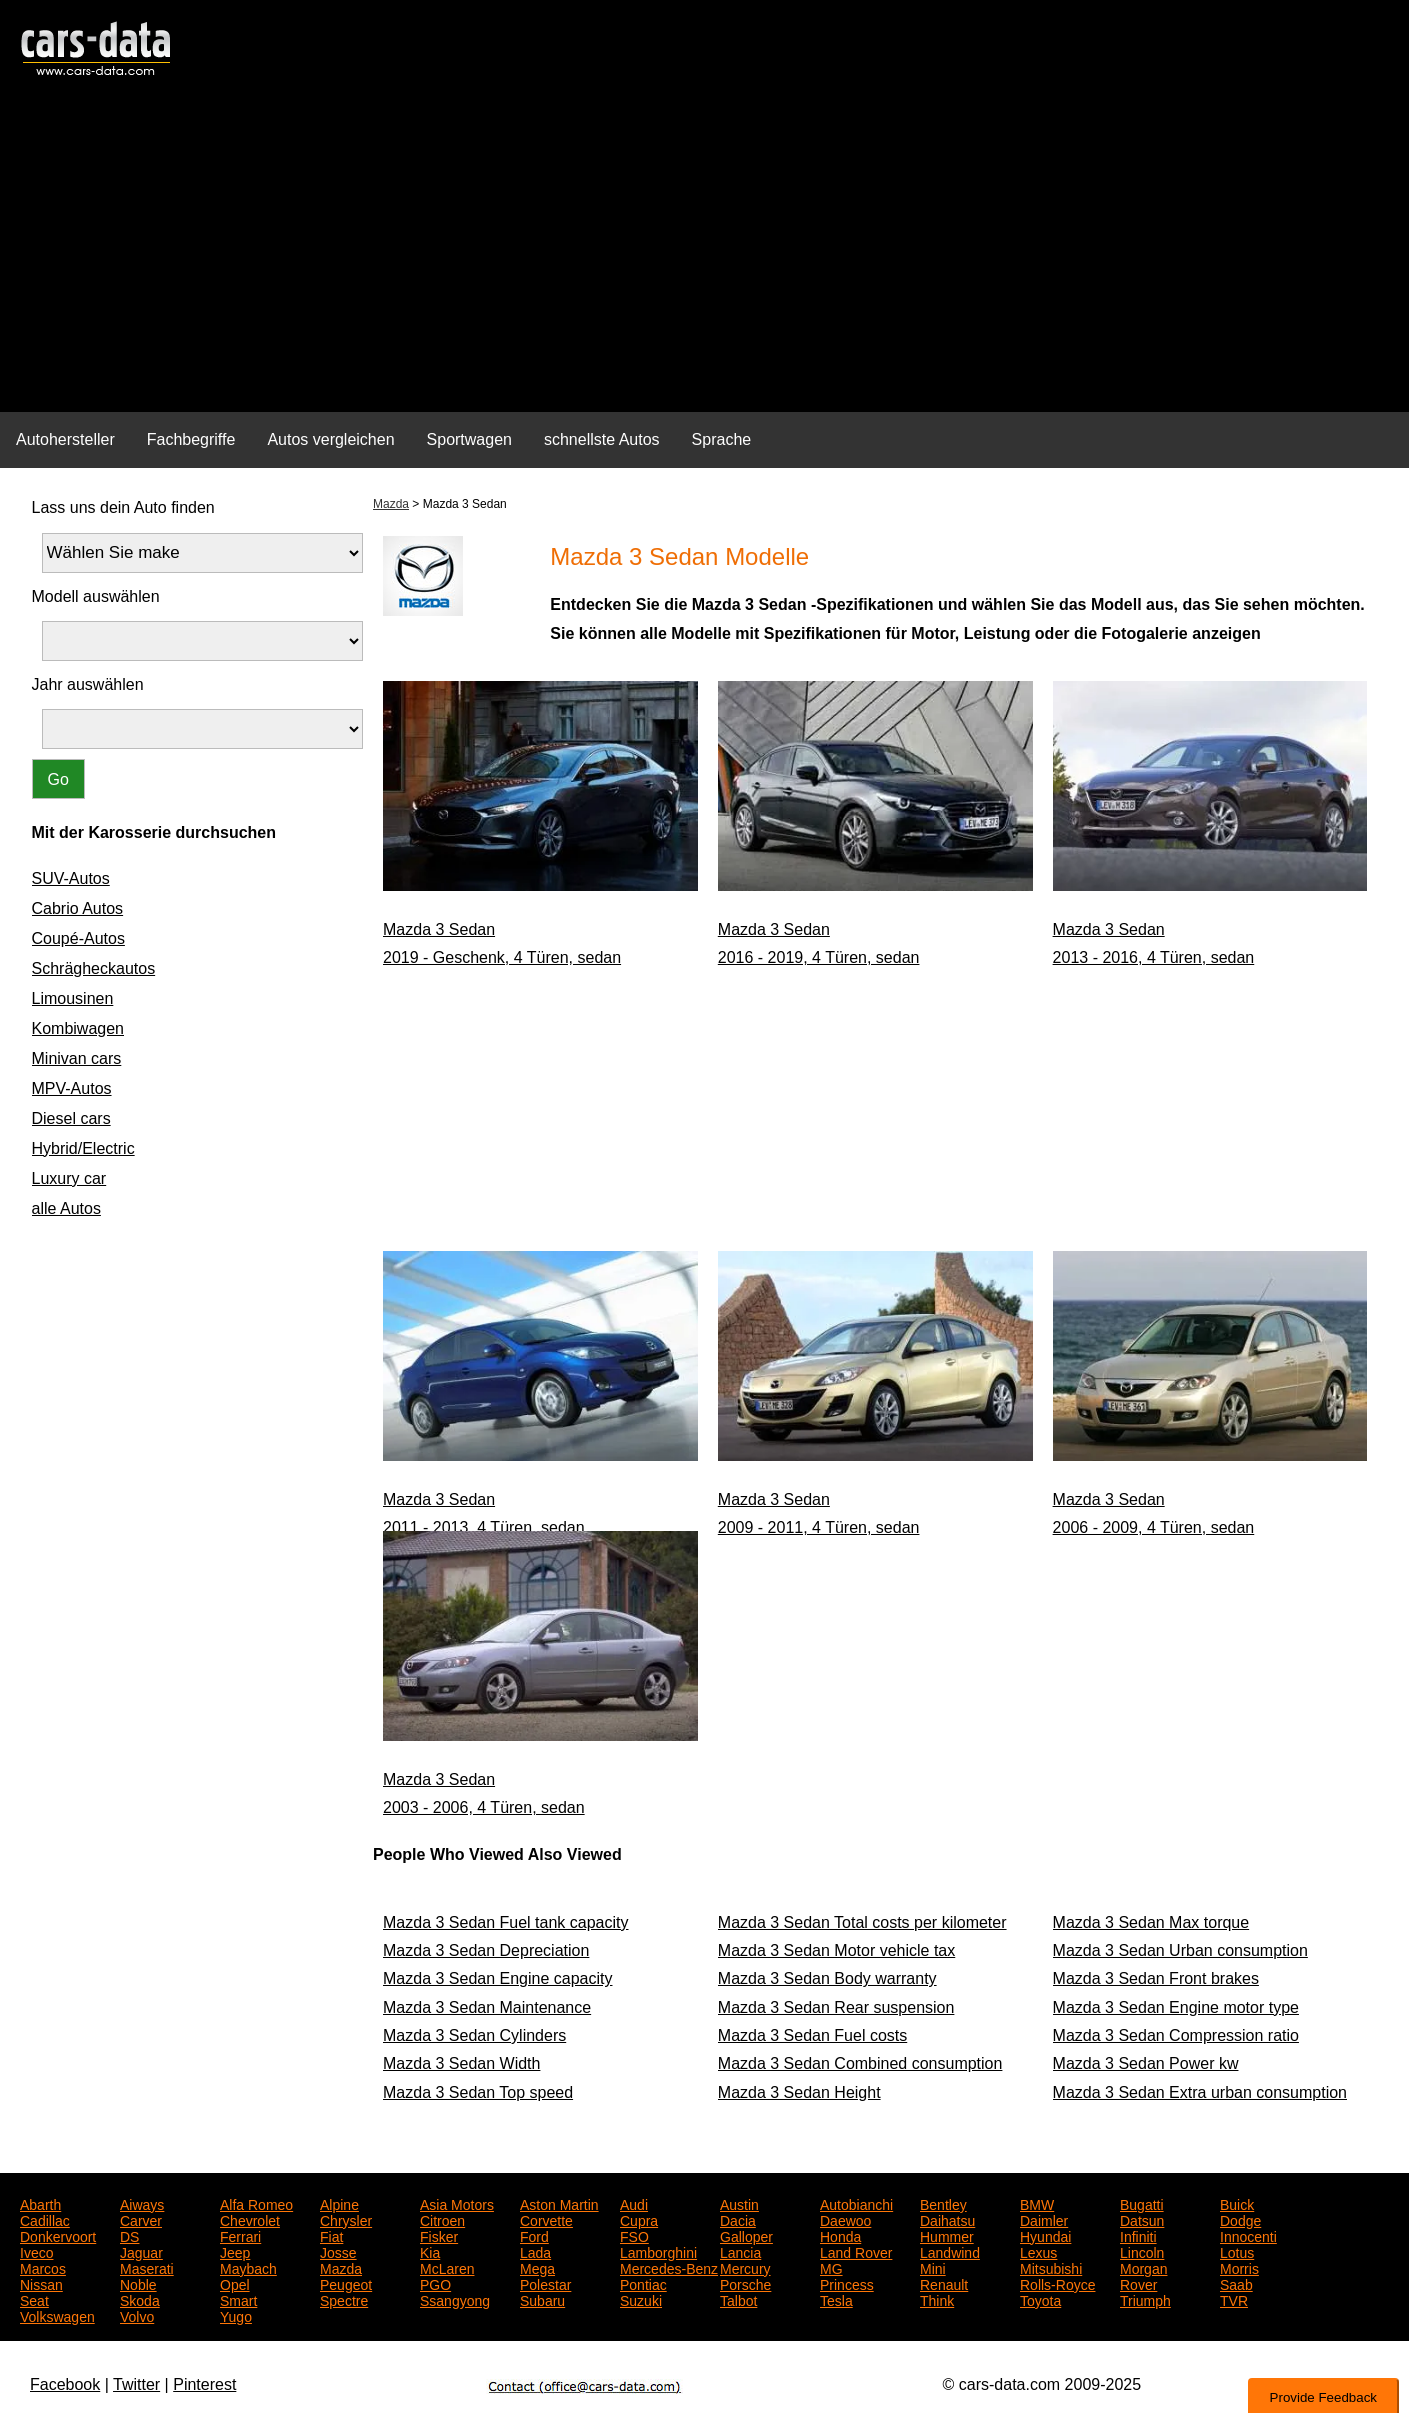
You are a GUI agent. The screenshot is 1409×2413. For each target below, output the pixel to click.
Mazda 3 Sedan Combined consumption (860, 2063)
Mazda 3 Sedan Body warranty (827, 1978)
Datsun (1142, 2219)
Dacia (738, 2219)
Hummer (947, 2235)
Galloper (746, 2235)
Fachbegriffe (191, 439)
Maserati (147, 2267)
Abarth (40, 2203)
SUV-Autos (71, 878)
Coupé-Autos (78, 938)
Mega (537, 2267)
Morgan (1143, 2267)
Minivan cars (77, 1058)
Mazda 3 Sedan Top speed (478, 2092)
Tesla (836, 2299)
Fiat (331, 2235)
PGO (435, 2283)
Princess (847, 2283)
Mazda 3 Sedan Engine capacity (497, 1978)
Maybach (248, 2267)
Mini (933, 2267)
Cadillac (45, 2219)
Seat (34, 2299)
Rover (1138, 2283)
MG (831, 2267)
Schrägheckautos (94, 968)
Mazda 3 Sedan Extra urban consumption (1200, 2092)
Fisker (439, 2235)
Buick (1237, 2203)
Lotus (1237, 2251)
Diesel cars (71, 1118)
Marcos (43, 2267)
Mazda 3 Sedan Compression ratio (1176, 2035)
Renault (944, 2283)
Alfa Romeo (256, 2203)
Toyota (1040, 2299)
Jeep (235, 2251)
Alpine (339, 2203)
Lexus (1038, 2251)
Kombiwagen (78, 1028)
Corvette (546, 2219)
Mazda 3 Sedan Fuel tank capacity (505, 1922)
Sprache (722, 439)
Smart (238, 2299)
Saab (1236, 2283)
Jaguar (141, 2251)
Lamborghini (658, 2251)
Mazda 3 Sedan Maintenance (487, 2007)
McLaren (447, 2267)
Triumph (1145, 2299)
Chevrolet (250, 2219)
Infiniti (1138, 2235)
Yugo (236, 2315)
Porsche (745, 2283)
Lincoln (1142, 2251)
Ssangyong (455, 2299)
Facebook (65, 2384)
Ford (534, 2235)
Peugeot (346, 2283)
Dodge (1240, 2219)
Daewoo (845, 2219)
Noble (138, 2283)
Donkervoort (58, 2235)
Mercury (745, 2267)
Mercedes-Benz (669, 2267)
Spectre (344, 2299)
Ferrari (240, 2235)
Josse (338, 2251)
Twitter (136, 2384)
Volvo (137, 2315)
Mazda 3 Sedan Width (461, 2063)
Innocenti (1248, 2235)
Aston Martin (559, 2203)
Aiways (142, 2203)
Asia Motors (457, 2203)
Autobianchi (856, 2203)
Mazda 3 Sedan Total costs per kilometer (862, 1922)
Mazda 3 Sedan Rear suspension (836, 2007)
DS (129, 2235)
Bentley (943, 2203)
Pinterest (204, 2384)
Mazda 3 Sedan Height (799, 2092)
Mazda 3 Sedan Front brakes (1156, 1978)
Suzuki (641, 2299)
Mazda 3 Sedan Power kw (1146, 2063)
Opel (235, 2283)
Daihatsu (947, 2219)
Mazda (391, 504)
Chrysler (346, 2219)
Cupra (639, 2219)
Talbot (738, 2299)
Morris (1239, 2267)
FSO (634, 2235)
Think (937, 2299)
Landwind (950, 2251)
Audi (634, 2203)
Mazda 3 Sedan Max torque (1151, 1922)
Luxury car (69, 1178)
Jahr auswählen (88, 684)
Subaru (542, 2299)
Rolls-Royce (1057, 2283)
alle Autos (66, 1208)
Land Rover (856, 2251)
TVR (1234, 2299)
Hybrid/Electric (83, 1148)
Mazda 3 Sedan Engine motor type (1176, 2007)
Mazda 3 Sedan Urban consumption (1180, 1950)
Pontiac (643, 2283)
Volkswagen (57, 2315)
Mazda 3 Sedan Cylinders (474, 2035)
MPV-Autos (72, 1088)
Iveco (36, 2251)
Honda (840, 2235)
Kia (430, 2251)
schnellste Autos (602, 439)
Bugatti (1142, 2203)
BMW (1037, 2203)
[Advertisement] (705, 256)
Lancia (740, 2251)
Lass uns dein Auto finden (123, 507)
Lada (535, 2251)
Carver (141, 2219)
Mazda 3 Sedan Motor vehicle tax (836, 1950)
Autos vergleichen (330, 439)
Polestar (545, 2283)
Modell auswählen (96, 596)
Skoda (140, 2299)
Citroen (442, 2219)
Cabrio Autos (78, 908)
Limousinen (73, 998)
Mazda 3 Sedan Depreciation (486, 1950)
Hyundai (1045, 2235)
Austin (739, 2203)
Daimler (1044, 2219)
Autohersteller (65, 439)
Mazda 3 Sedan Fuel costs (812, 2035)
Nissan (41, 2283)
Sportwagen (469, 439)
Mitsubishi (1051, 2267)
